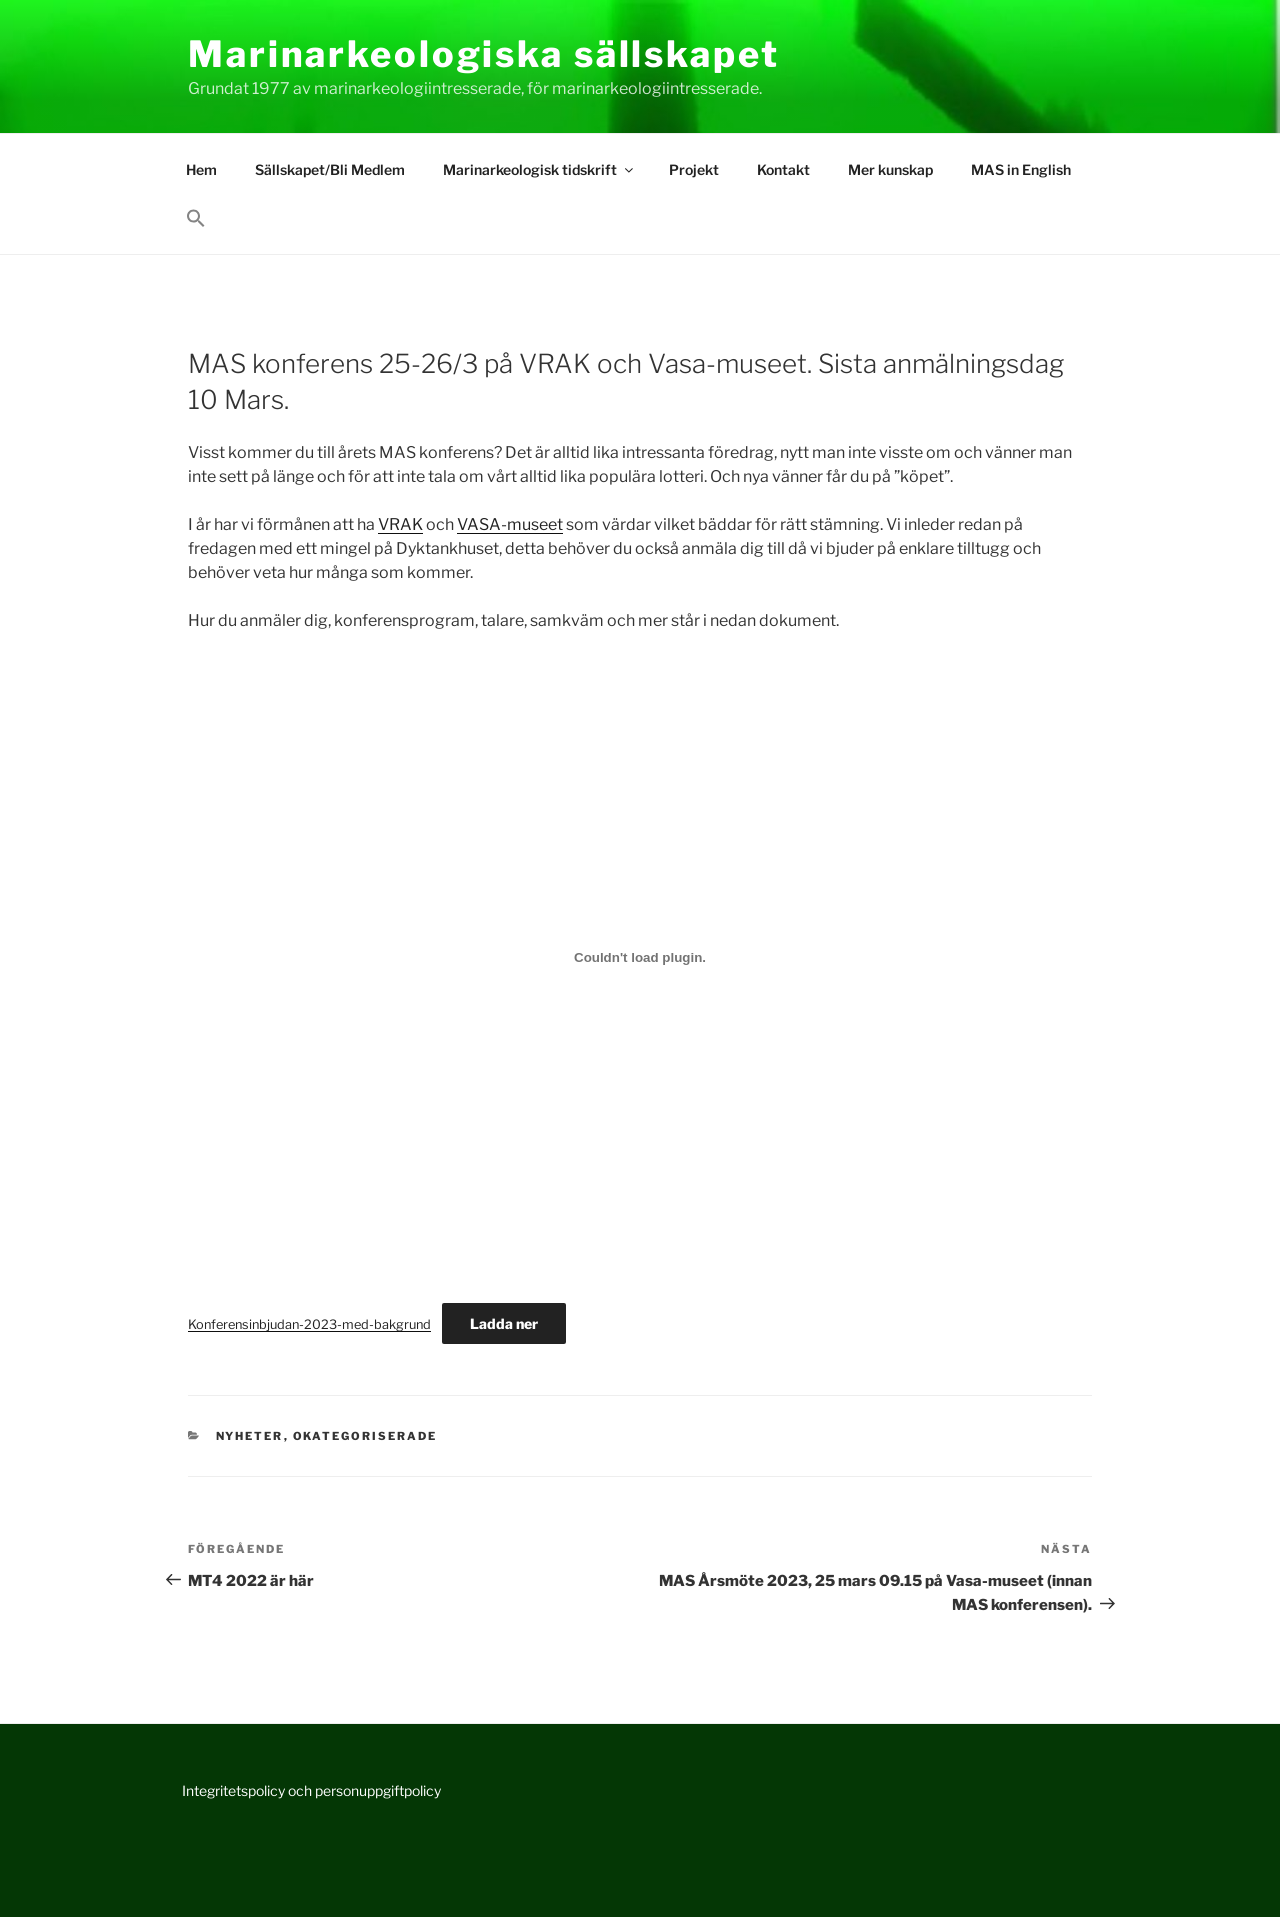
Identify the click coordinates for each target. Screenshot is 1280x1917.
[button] (195, 219)
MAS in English (1021, 169)
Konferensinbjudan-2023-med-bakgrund (309, 1324)
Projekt (694, 169)
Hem (201, 169)
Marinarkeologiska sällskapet (484, 54)
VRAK (400, 524)
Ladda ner (504, 1323)
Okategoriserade (365, 1436)
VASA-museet (510, 524)
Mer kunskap (890, 169)
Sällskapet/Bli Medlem (330, 169)
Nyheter (250, 1436)
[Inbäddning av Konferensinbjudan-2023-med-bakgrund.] (640, 957)
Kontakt (783, 169)
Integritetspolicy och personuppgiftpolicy (311, 1790)
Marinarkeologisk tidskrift (539, 169)
